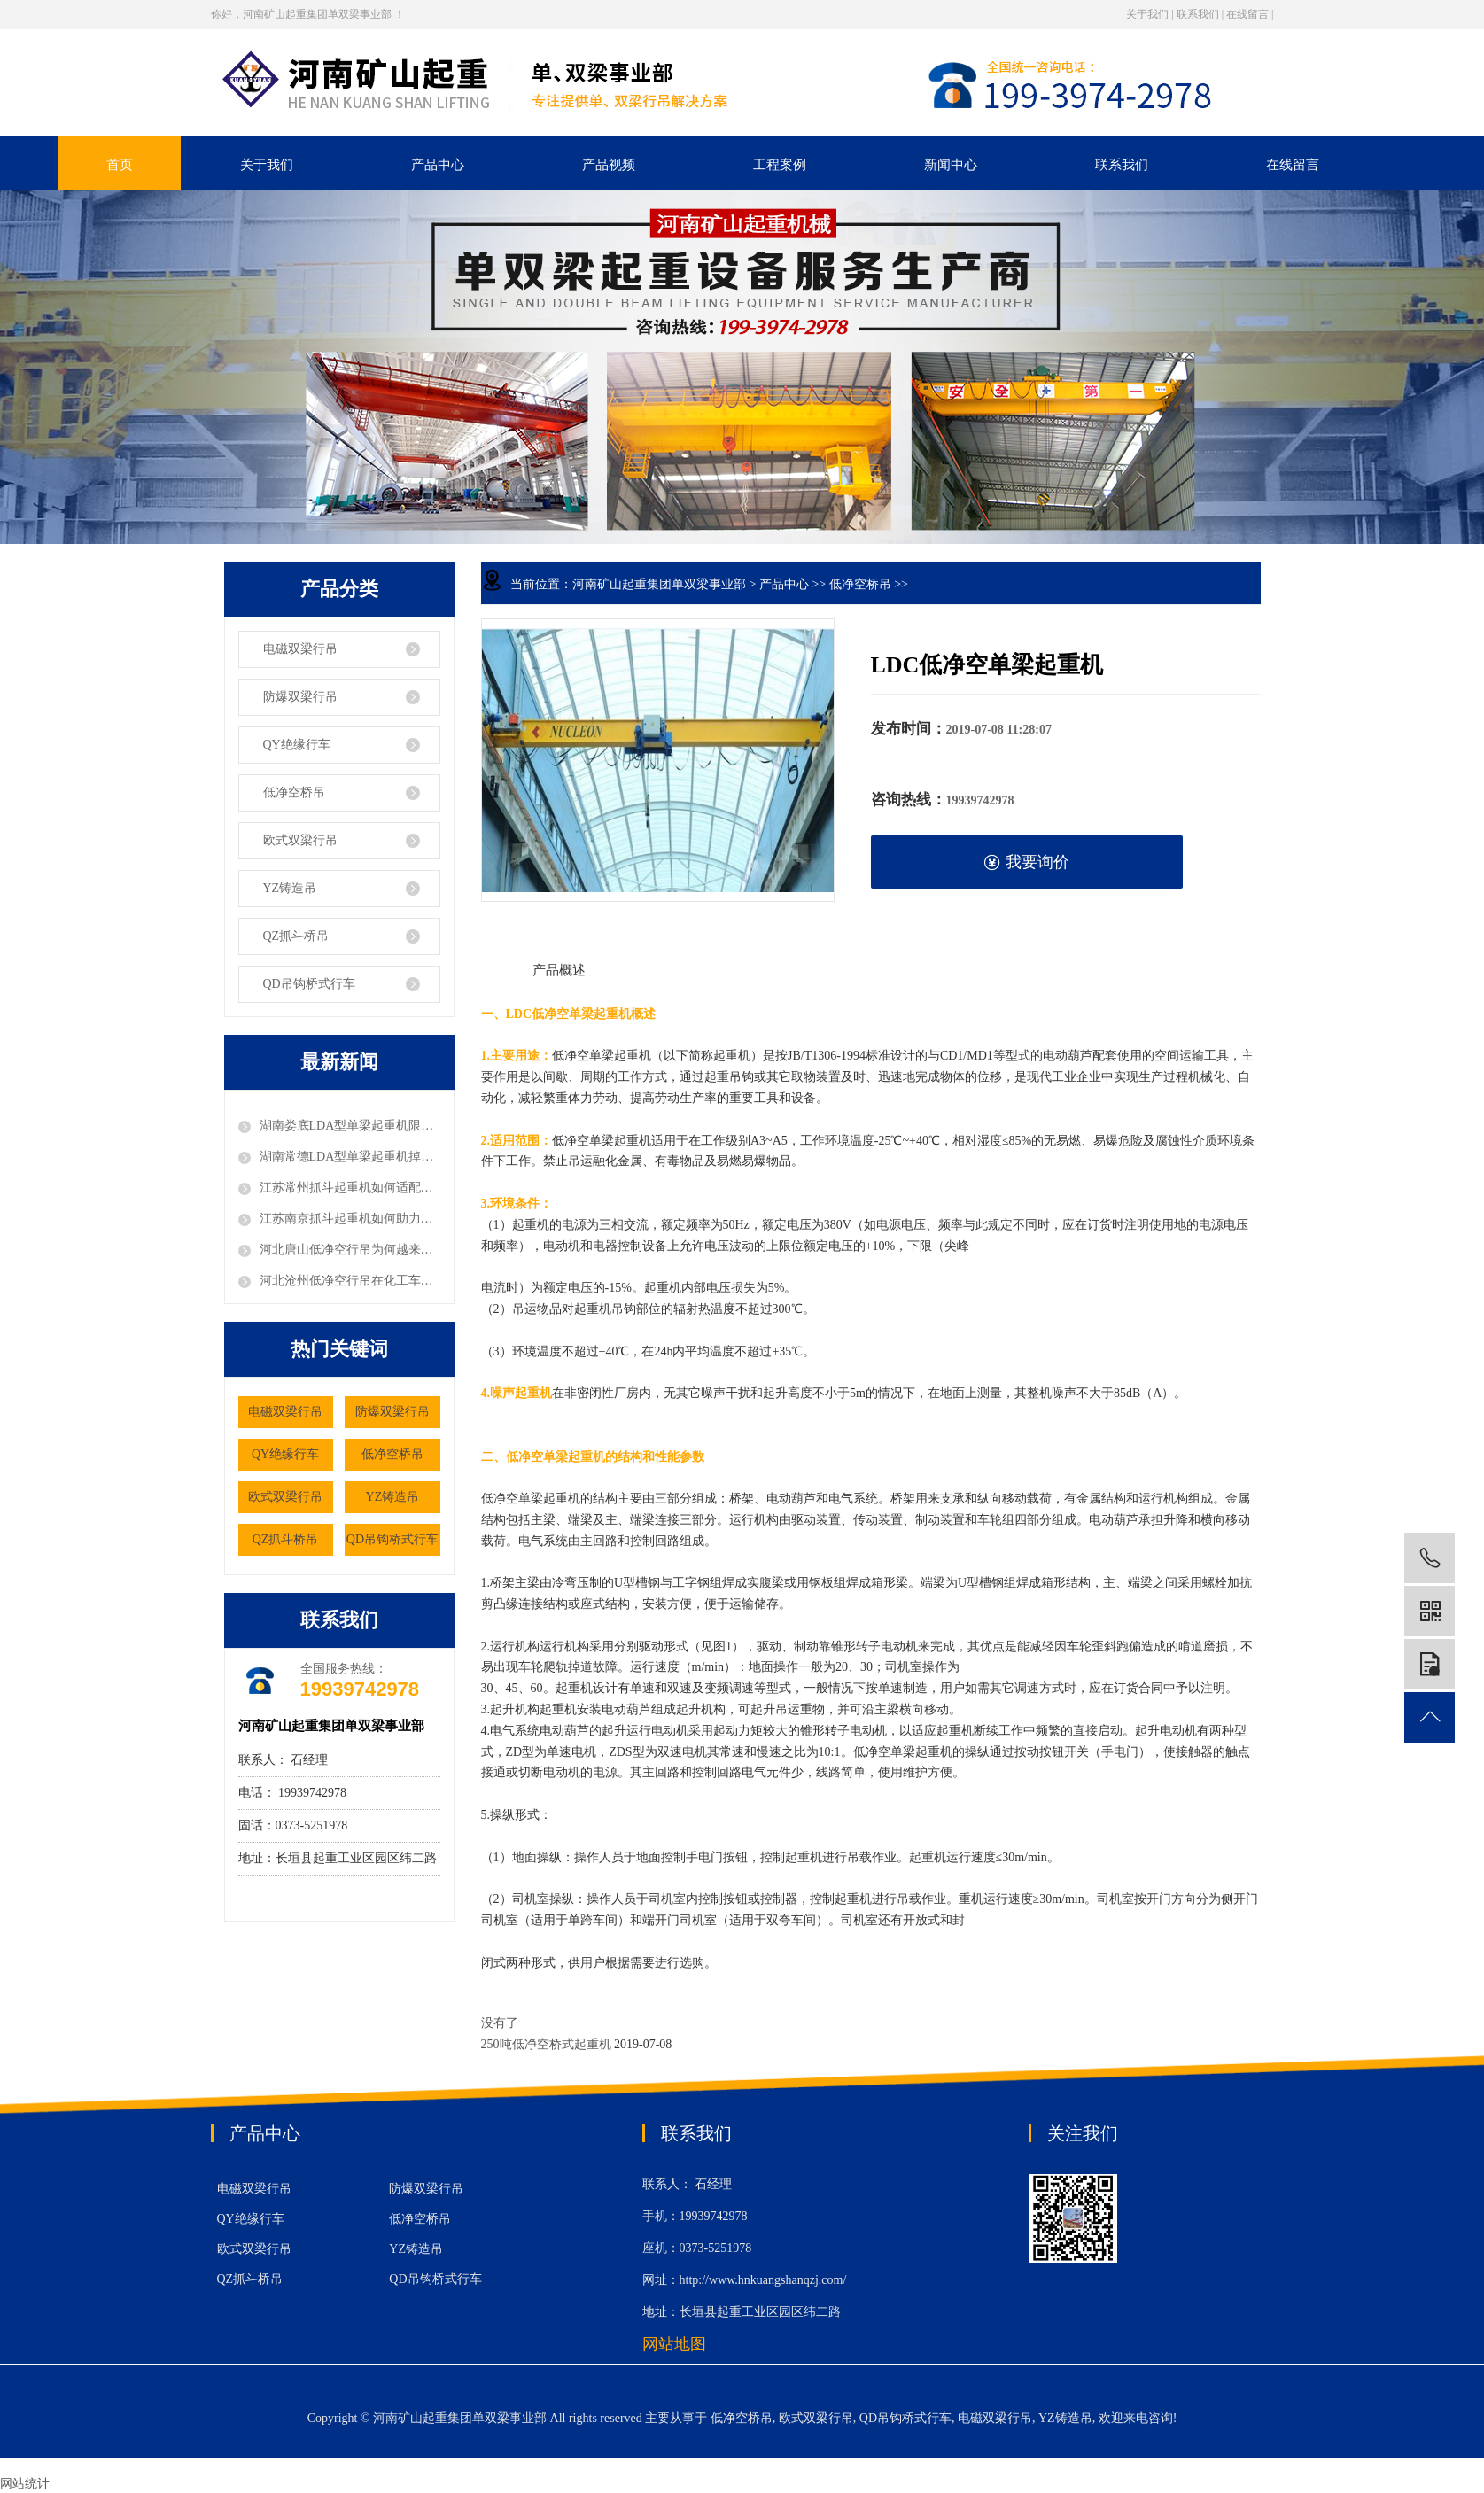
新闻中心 (950, 165)
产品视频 (608, 165)
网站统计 (25, 2483)
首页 (119, 165)
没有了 (499, 2023)
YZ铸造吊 (290, 888)
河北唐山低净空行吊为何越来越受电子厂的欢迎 (350, 1249)
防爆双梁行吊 (300, 696)
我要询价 (1026, 862)
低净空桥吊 (294, 792)
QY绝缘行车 (296, 744)
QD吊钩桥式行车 (309, 983)
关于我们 (1147, 14)
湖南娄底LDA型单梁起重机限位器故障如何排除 (350, 1125)
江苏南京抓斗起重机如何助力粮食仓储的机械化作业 (350, 1218)
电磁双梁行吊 (300, 649)
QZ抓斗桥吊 (296, 936)
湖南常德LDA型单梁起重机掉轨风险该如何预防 (350, 1156)
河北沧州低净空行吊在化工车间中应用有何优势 (350, 1280)
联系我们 (1198, 14)
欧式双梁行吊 (300, 840)
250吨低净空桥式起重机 (548, 2044)
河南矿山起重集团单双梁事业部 (659, 584)
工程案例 (779, 165)
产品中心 (437, 165)
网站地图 (674, 2344)
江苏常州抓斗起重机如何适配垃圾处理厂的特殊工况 (350, 1187)
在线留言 (1247, 14)
